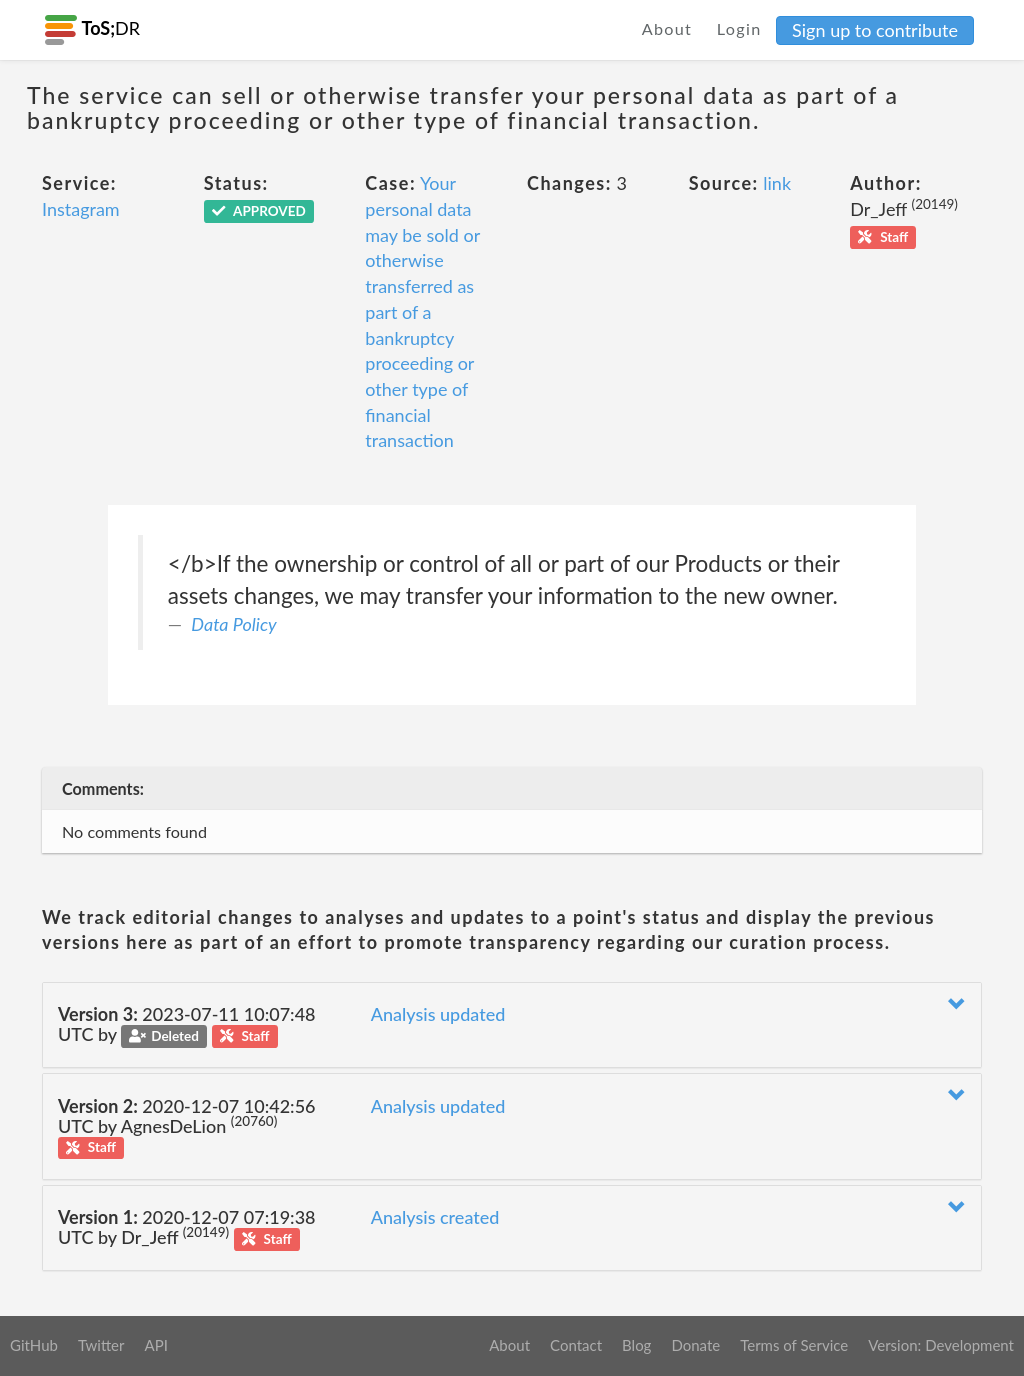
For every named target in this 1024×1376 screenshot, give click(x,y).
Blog (636, 1345)
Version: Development (941, 1345)
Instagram (81, 209)
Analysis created (435, 1217)
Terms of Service (794, 1345)
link (777, 183)
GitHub (34, 1345)
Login (739, 28)
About (667, 28)
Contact (576, 1345)
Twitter (101, 1345)
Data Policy (233, 624)
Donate (695, 1345)
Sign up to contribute (875, 30)
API (155, 1345)
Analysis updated (438, 1014)
